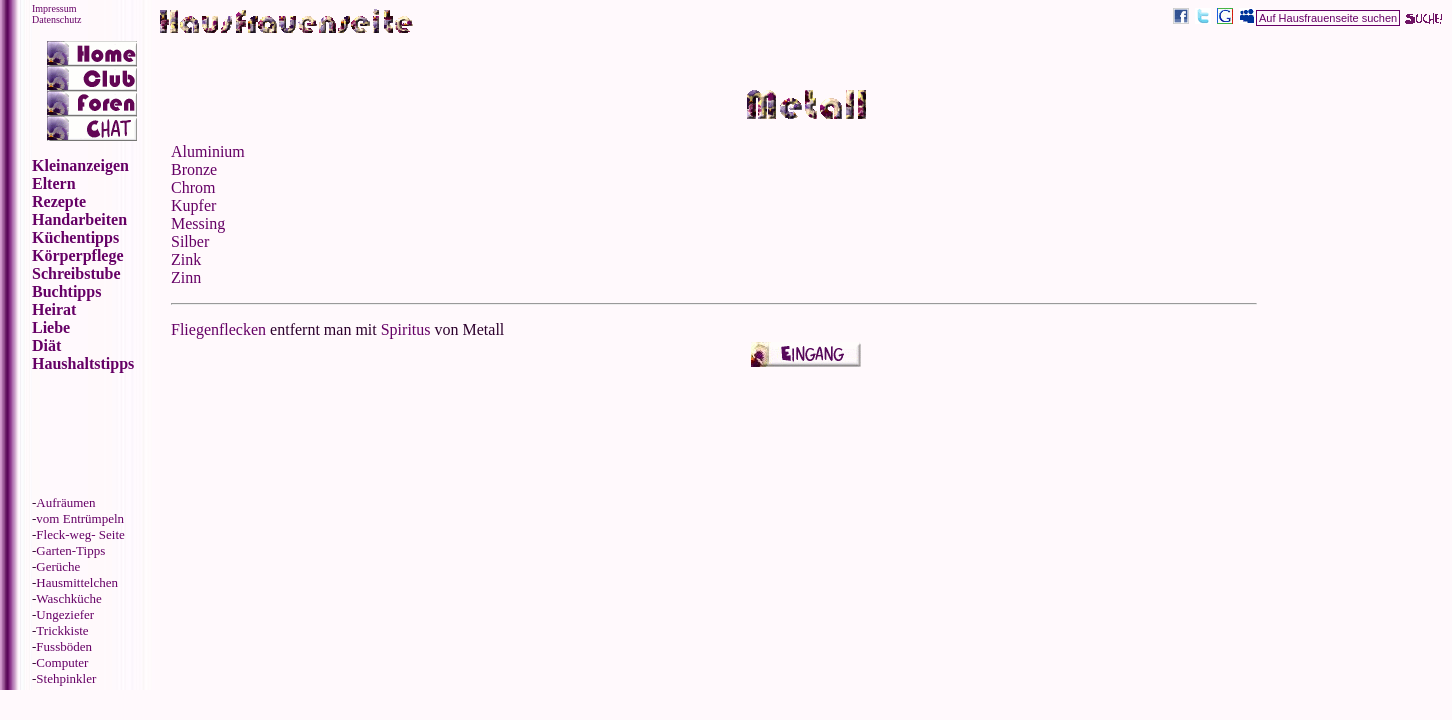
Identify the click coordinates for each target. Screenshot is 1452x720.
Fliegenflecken (218, 329)
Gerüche (58, 566)
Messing (198, 223)
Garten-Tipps (70, 550)
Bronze (194, 169)
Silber (190, 241)
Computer (62, 662)
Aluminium (208, 151)
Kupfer (193, 205)
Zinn (186, 277)
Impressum (54, 8)
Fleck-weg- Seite (80, 534)
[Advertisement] (1351, 218)
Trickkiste (62, 630)
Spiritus (406, 329)
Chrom (193, 187)
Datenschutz (56, 19)
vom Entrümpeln (80, 518)
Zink (186, 259)
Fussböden (64, 646)
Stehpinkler (66, 678)
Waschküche (68, 598)
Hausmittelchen (77, 582)
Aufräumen (65, 502)
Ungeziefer (65, 614)
